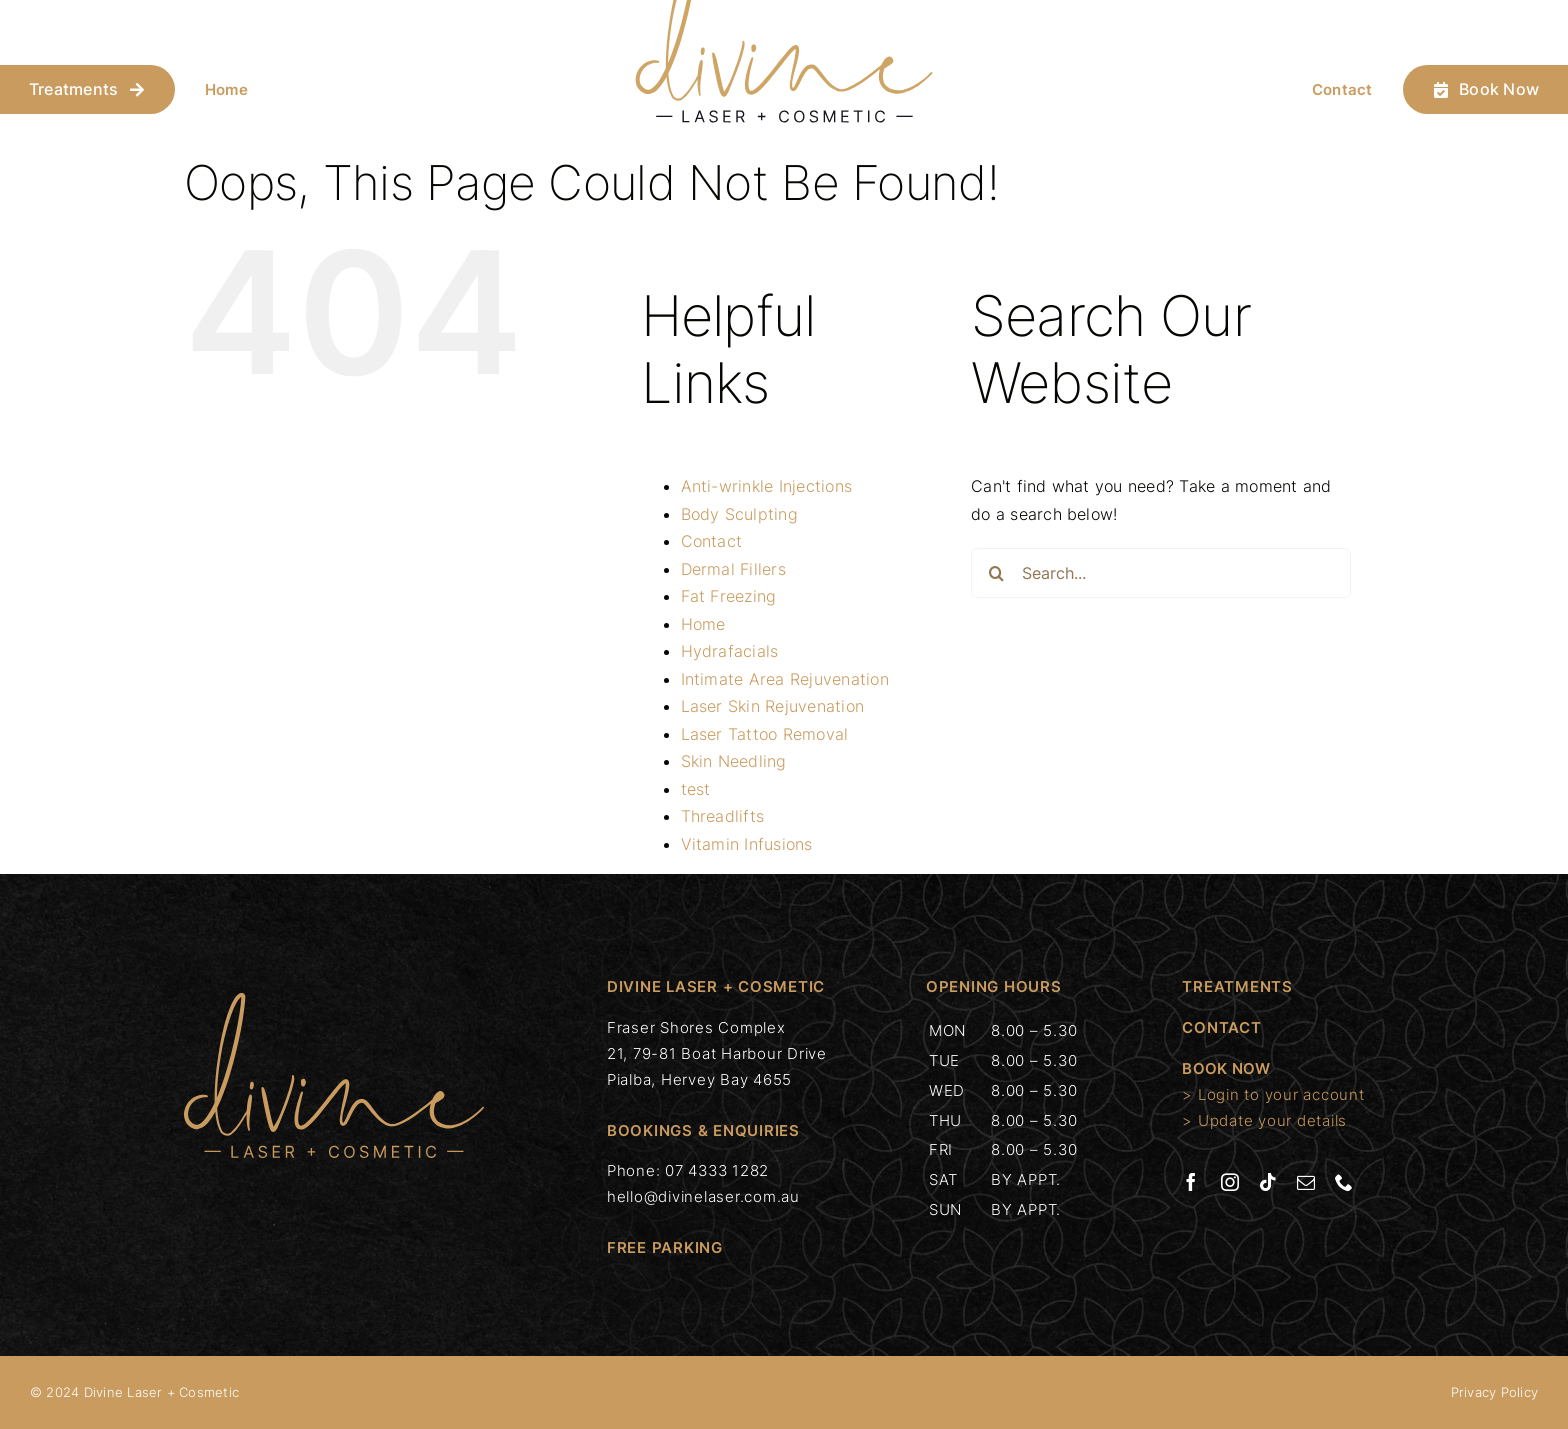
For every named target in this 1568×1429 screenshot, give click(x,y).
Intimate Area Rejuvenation (785, 679)
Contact (1342, 89)
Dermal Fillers (733, 569)
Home (226, 89)
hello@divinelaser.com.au (703, 1196)
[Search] (996, 573)
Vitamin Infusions (747, 844)
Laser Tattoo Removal (765, 734)
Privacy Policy (1494, 1392)
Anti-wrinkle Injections (767, 486)
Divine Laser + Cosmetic (162, 1392)
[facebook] (1191, 1182)
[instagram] (1230, 1182)
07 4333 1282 (717, 1170)
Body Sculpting (739, 514)
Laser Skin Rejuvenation (773, 706)
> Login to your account (1273, 1094)
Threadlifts (723, 816)
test (696, 789)
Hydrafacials (730, 651)
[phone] (1344, 1182)
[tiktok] (1268, 1182)
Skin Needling (734, 761)
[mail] (1306, 1182)
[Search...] (1161, 573)
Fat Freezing (729, 596)
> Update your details (1264, 1120)
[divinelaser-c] (334, 1001)
